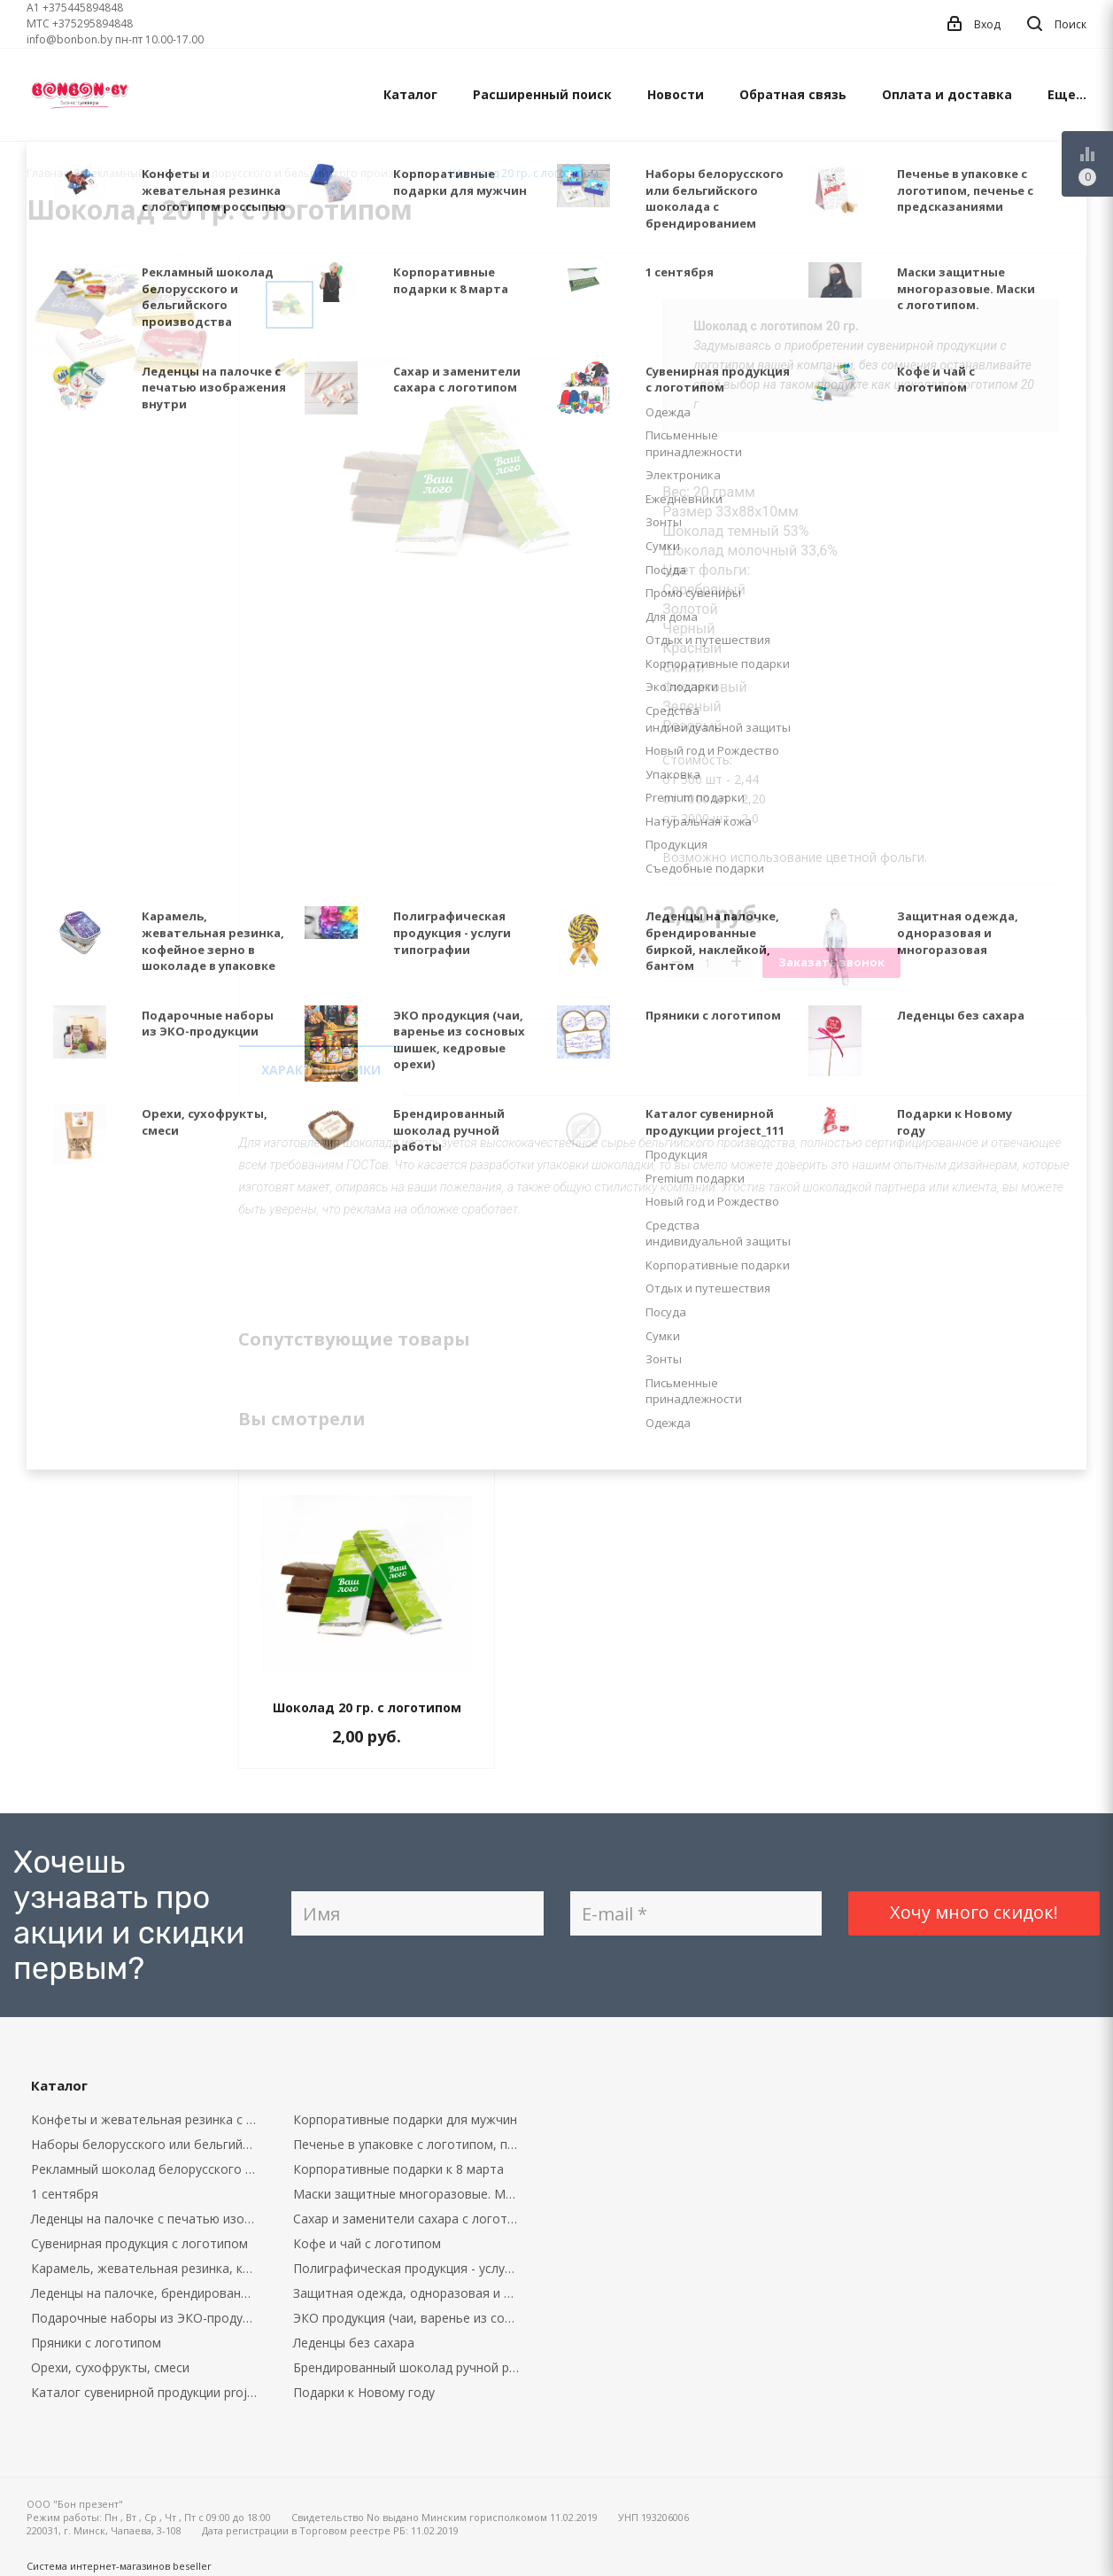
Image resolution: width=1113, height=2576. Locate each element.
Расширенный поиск (542, 94)
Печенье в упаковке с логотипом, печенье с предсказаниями (411, 2144)
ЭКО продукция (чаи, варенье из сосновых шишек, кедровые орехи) (411, 2317)
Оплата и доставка (947, 94)
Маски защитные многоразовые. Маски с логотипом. (411, 2193)
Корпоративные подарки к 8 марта (398, 2169)
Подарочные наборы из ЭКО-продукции (149, 2317)
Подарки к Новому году (364, 2392)
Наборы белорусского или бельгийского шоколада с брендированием (149, 2144)
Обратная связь (792, 94)
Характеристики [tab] (321, 1069)
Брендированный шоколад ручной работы (411, 2367)
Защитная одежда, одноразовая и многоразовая (411, 2293)
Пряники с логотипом (96, 2342)
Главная (48, 173)
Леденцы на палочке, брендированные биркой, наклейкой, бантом (149, 2293)
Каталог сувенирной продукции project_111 (149, 2392)
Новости (675, 94)
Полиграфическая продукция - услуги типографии (411, 2268)
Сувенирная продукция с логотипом (139, 2243)
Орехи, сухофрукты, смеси (110, 2367)
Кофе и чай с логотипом (367, 2243)
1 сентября (64, 2193)
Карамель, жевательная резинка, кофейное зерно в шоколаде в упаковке (149, 2268)
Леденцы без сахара (353, 2342)
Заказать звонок (831, 962)
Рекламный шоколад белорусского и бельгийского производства (149, 2169)
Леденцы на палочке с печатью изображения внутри (149, 2218)
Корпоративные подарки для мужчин (405, 2119)
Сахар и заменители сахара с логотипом (411, 2218)
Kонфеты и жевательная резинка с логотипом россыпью (149, 2119)
